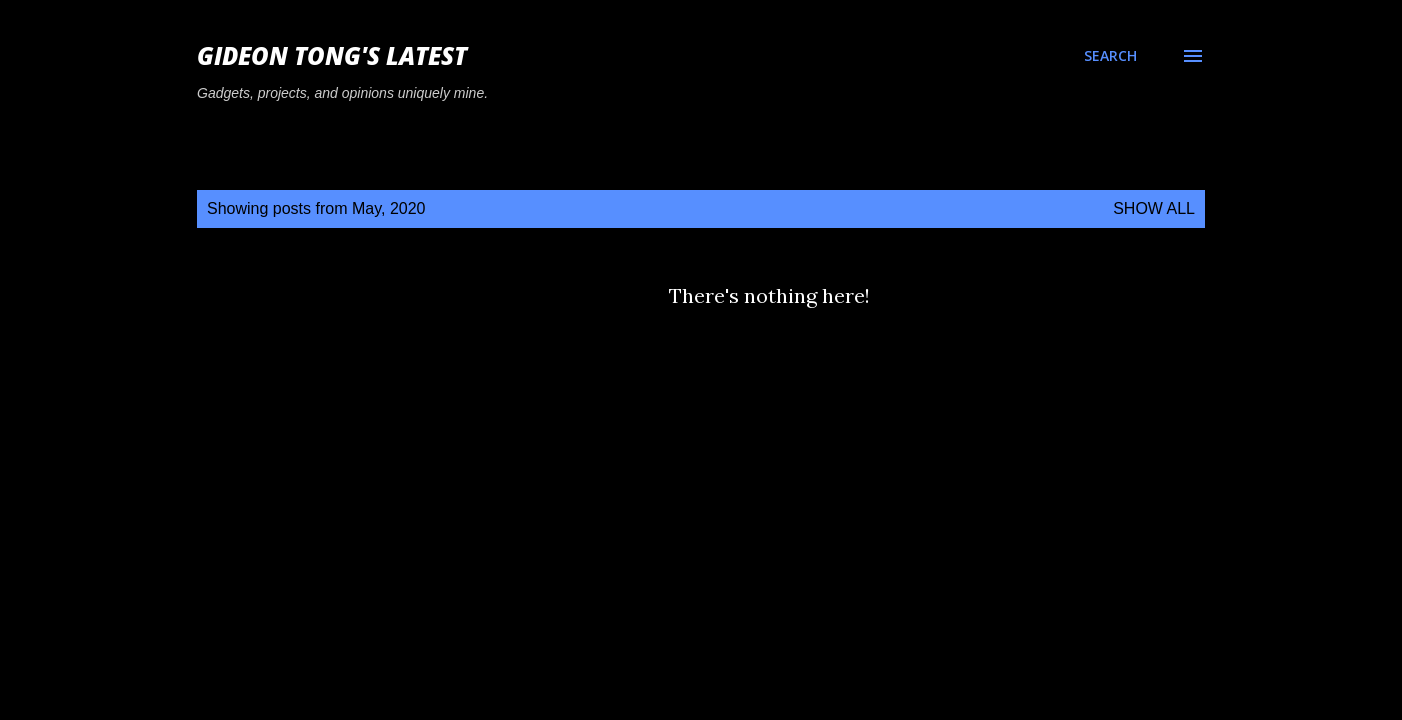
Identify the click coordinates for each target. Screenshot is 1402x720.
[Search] (1110, 56)
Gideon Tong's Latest (332, 55)
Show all (1154, 208)
